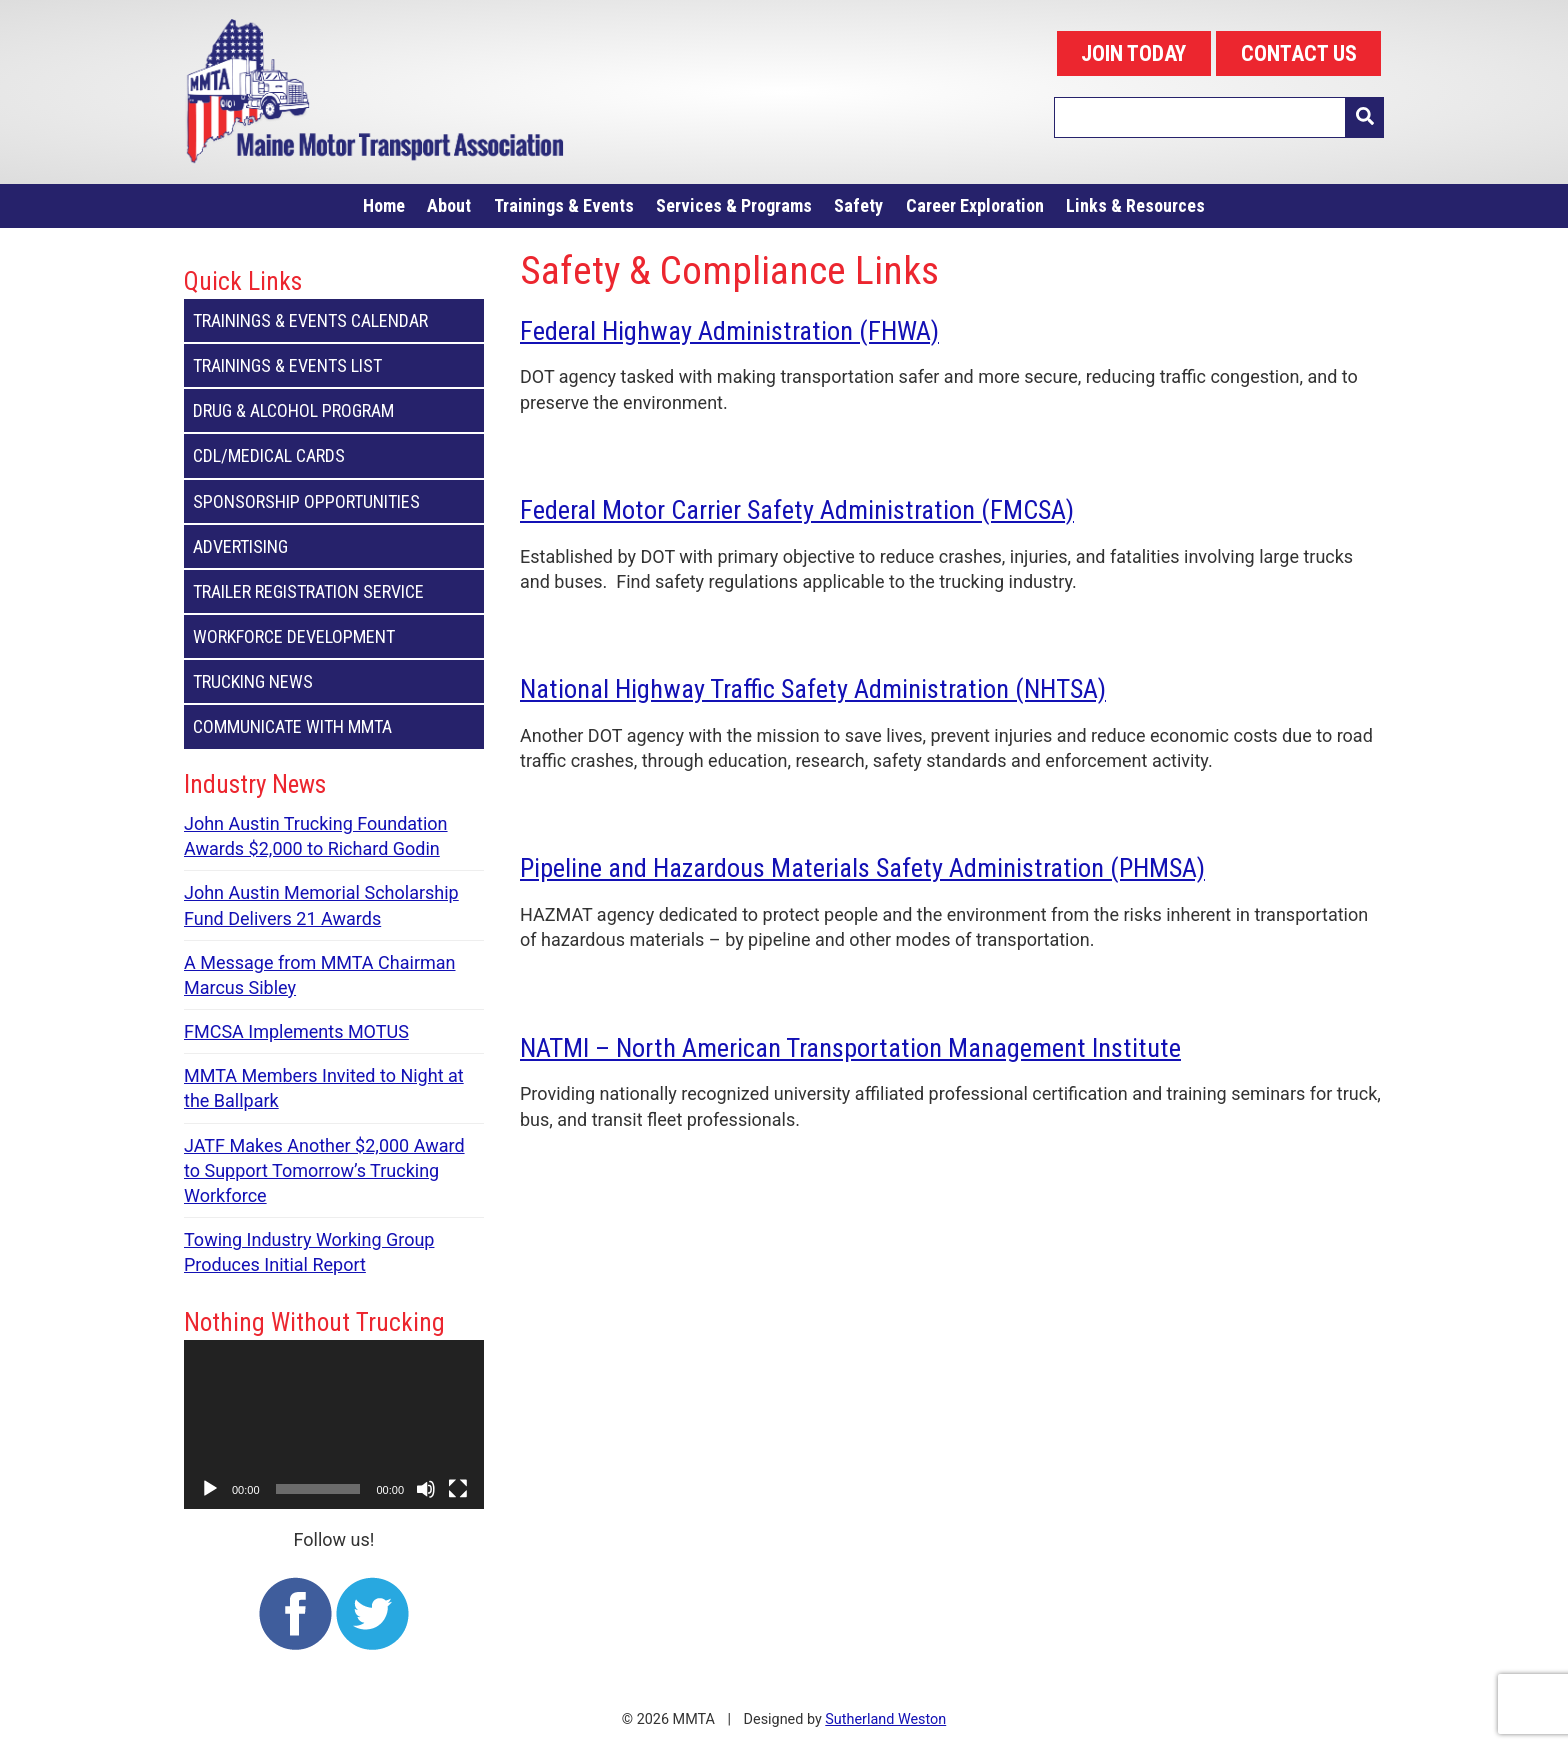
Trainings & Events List (334, 365)
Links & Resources (1135, 205)
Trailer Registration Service (334, 591)
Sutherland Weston (885, 1719)
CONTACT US (1299, 53)
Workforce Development (334, 636)
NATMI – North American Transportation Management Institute (850, 1047)
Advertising (334, 546)
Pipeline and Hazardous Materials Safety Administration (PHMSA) (862, 867)
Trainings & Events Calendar (334, 320)
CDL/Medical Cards (334, 455)
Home (384, 205)
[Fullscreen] (458, 1489)
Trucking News (334, 681)
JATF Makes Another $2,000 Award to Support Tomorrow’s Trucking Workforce (324, 1170)
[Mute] (426, 1489)
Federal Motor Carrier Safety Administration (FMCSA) (797, 509)
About (449, 205)
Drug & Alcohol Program (334, 410)
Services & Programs (734, 205)
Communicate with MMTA (334, 726)
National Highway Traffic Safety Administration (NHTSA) (813, 688)
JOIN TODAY (1133, 53)
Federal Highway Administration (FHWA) (729, 330)
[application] (334, 1424)
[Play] (210, 1489)
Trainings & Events (564, 205)
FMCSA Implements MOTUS (296, 1031)
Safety (858, 205)
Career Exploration (975, 205)
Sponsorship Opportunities (334, 501)
